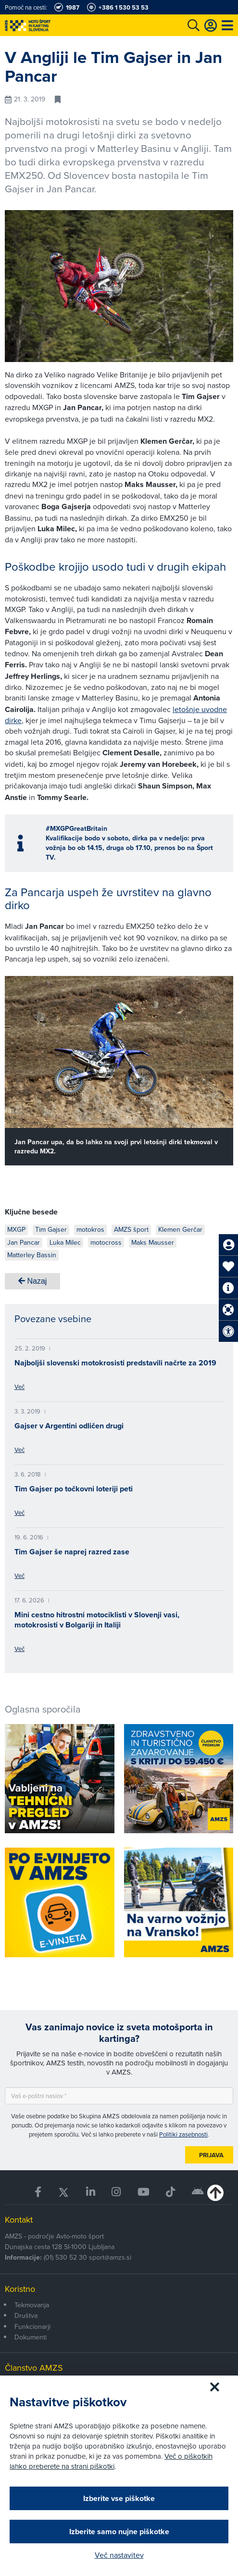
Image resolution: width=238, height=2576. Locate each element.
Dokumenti (30, 2337)
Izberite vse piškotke (119, 2498)
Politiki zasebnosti (183, 2134)
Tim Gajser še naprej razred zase (71, 1551)
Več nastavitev (119, 2555)
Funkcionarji (32, 2326)
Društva (26, 2315)
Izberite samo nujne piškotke (119, 2531)
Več (19, 1386)
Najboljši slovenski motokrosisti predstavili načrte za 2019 (115, 1362)
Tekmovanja (31, 2305)
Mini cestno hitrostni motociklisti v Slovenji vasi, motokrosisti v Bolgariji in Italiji (96, 1619)
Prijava (211, 2155)
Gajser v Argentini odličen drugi (69, 1425)
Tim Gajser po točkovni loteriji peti (73, 1488)
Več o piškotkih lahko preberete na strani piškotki (111, 2461)
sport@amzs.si (110, 2257)
